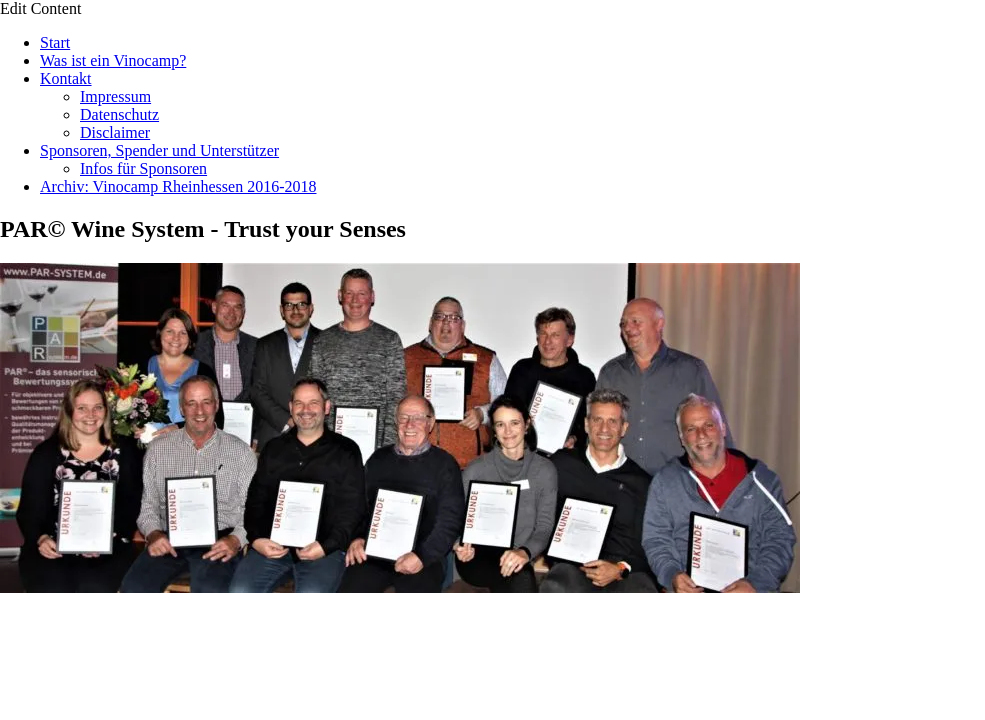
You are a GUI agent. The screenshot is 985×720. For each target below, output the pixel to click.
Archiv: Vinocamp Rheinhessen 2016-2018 (178, 186)
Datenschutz (119, 114)
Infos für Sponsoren (143, 168)
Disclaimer (115, 132)
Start (55, 42)
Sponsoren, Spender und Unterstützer (159, 150)
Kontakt (66, 78)
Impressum (115, 96)
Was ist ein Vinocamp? (113, 60)
